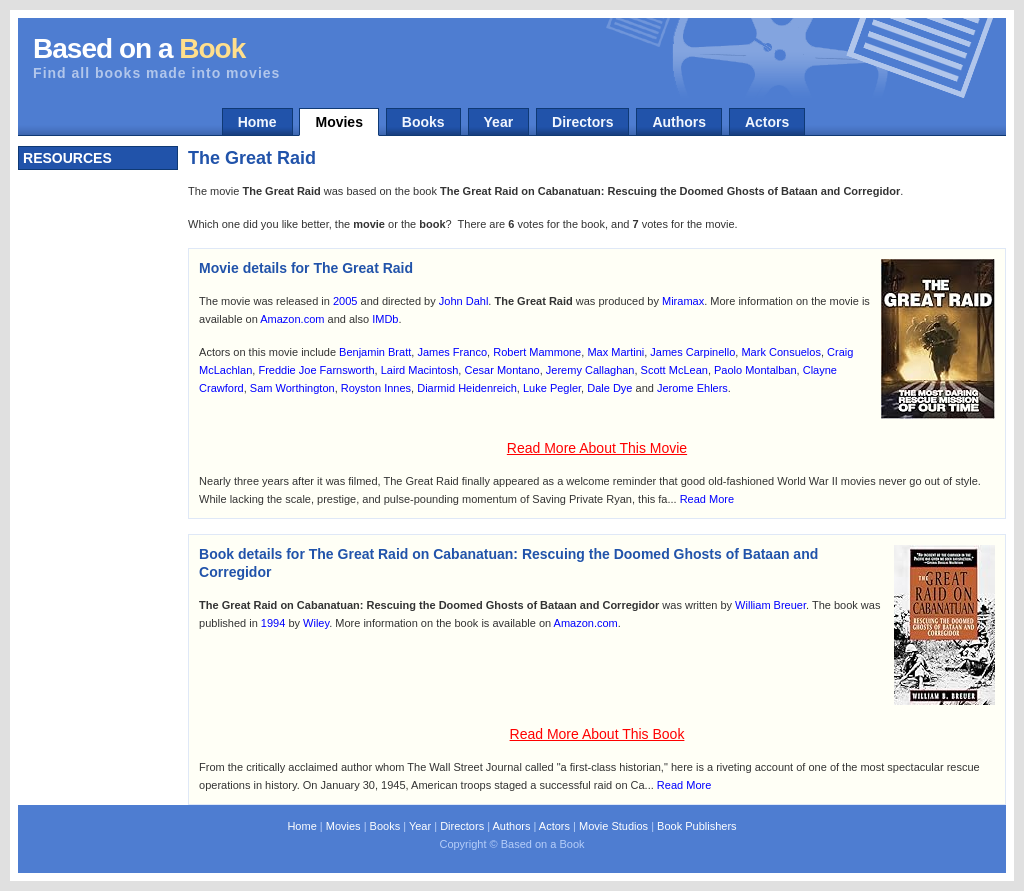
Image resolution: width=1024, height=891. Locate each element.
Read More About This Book (597, 734)
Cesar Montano (501, 370)
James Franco (452, 352)
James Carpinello (692, 352)
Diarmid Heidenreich (467, 388)
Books (423, 122)
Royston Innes (376, 388)
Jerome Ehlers (692, 388)
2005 (345, 301)
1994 (273, 623)
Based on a (139, 48)
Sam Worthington (292, 388)
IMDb (385, 319)
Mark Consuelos (780, 352)
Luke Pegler (552, 388)
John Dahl (464, 301)
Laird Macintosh (420, 370)
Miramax (683, 301)
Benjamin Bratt (375, 352)
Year (499, 122)
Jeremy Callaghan (590, 370)
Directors (582, 122)
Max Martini (615, 352)
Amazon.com (292, 319)
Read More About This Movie (597, 448)
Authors (679, 122)
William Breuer (770, 605)
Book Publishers (697, 826)
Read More (707, 499)
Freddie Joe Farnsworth (316, 370)
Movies (338, 122)
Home (257, 122)
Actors (767, 122)
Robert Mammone (537, 352)
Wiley (316, 623)
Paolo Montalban (755, 370)
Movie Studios (613, 826)
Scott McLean (674, 370)
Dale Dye (609, 388)
